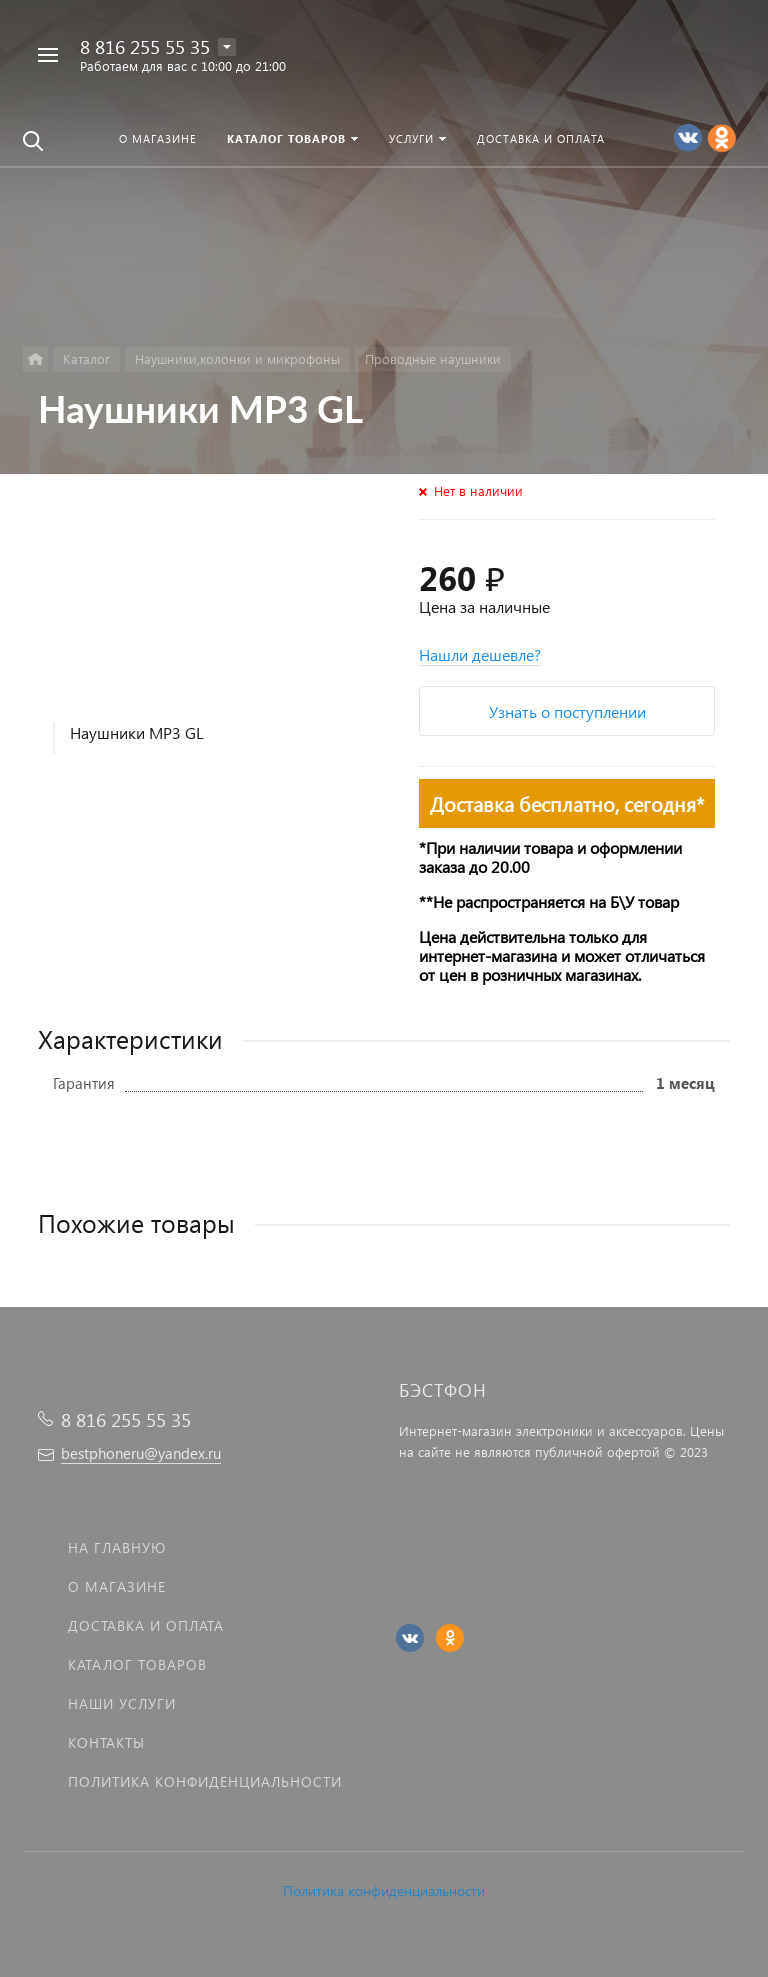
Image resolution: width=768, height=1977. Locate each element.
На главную (117, 1547)
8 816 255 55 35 (145, 46)
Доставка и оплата (146, 1625)
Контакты (106, 1742)
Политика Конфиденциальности (205, 1781)
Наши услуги (122, 1703)
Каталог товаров (137, 1664)
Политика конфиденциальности (384, 1890)
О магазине (117, 1586)
